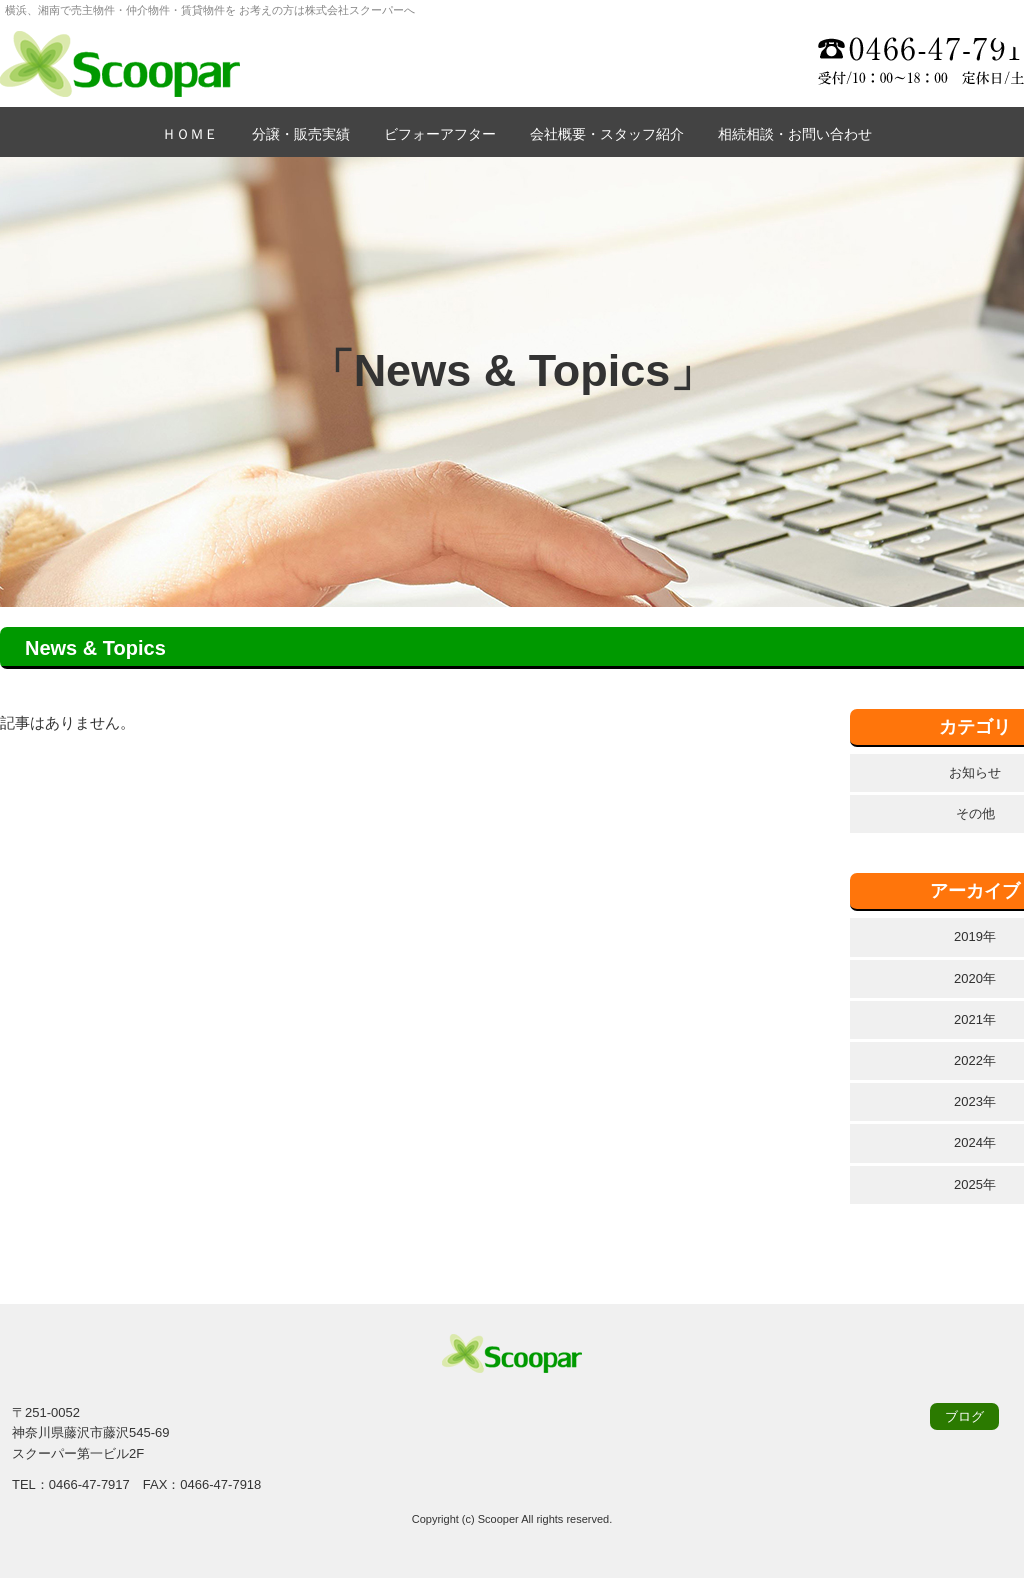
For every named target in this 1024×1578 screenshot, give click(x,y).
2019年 (975, 936)
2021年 (975, 1019)
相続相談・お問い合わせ (795, 134)
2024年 (975, 1142)
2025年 (975, 1184)
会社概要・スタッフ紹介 (607, 134)
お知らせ (975, 772)
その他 (975, 813)
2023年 (975, 1101)
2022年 (975, 1060)
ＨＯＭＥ (190, 134)
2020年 (975, 978)
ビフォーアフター (440, 134)
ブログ (964, 1416)
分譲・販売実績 (301, 134)
